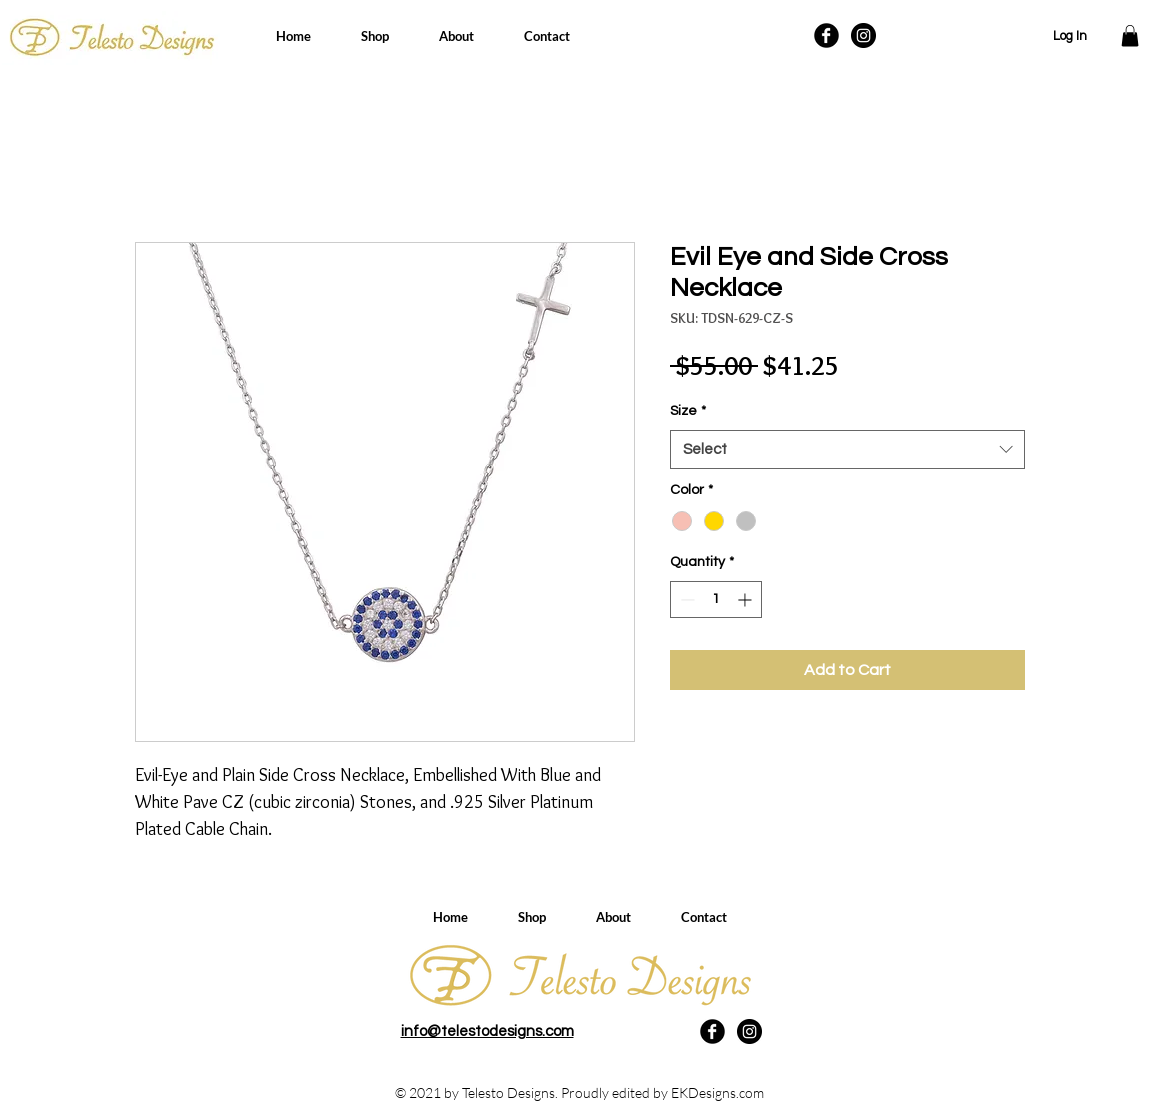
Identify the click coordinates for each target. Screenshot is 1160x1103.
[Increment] (746, 599)
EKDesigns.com (717, 1092)
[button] (1130, 36)
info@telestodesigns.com (487, 1031)
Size (688, 411)
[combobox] (847, 449)
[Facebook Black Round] (826, 35)
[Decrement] (685, 599)
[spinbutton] (716, 599)
